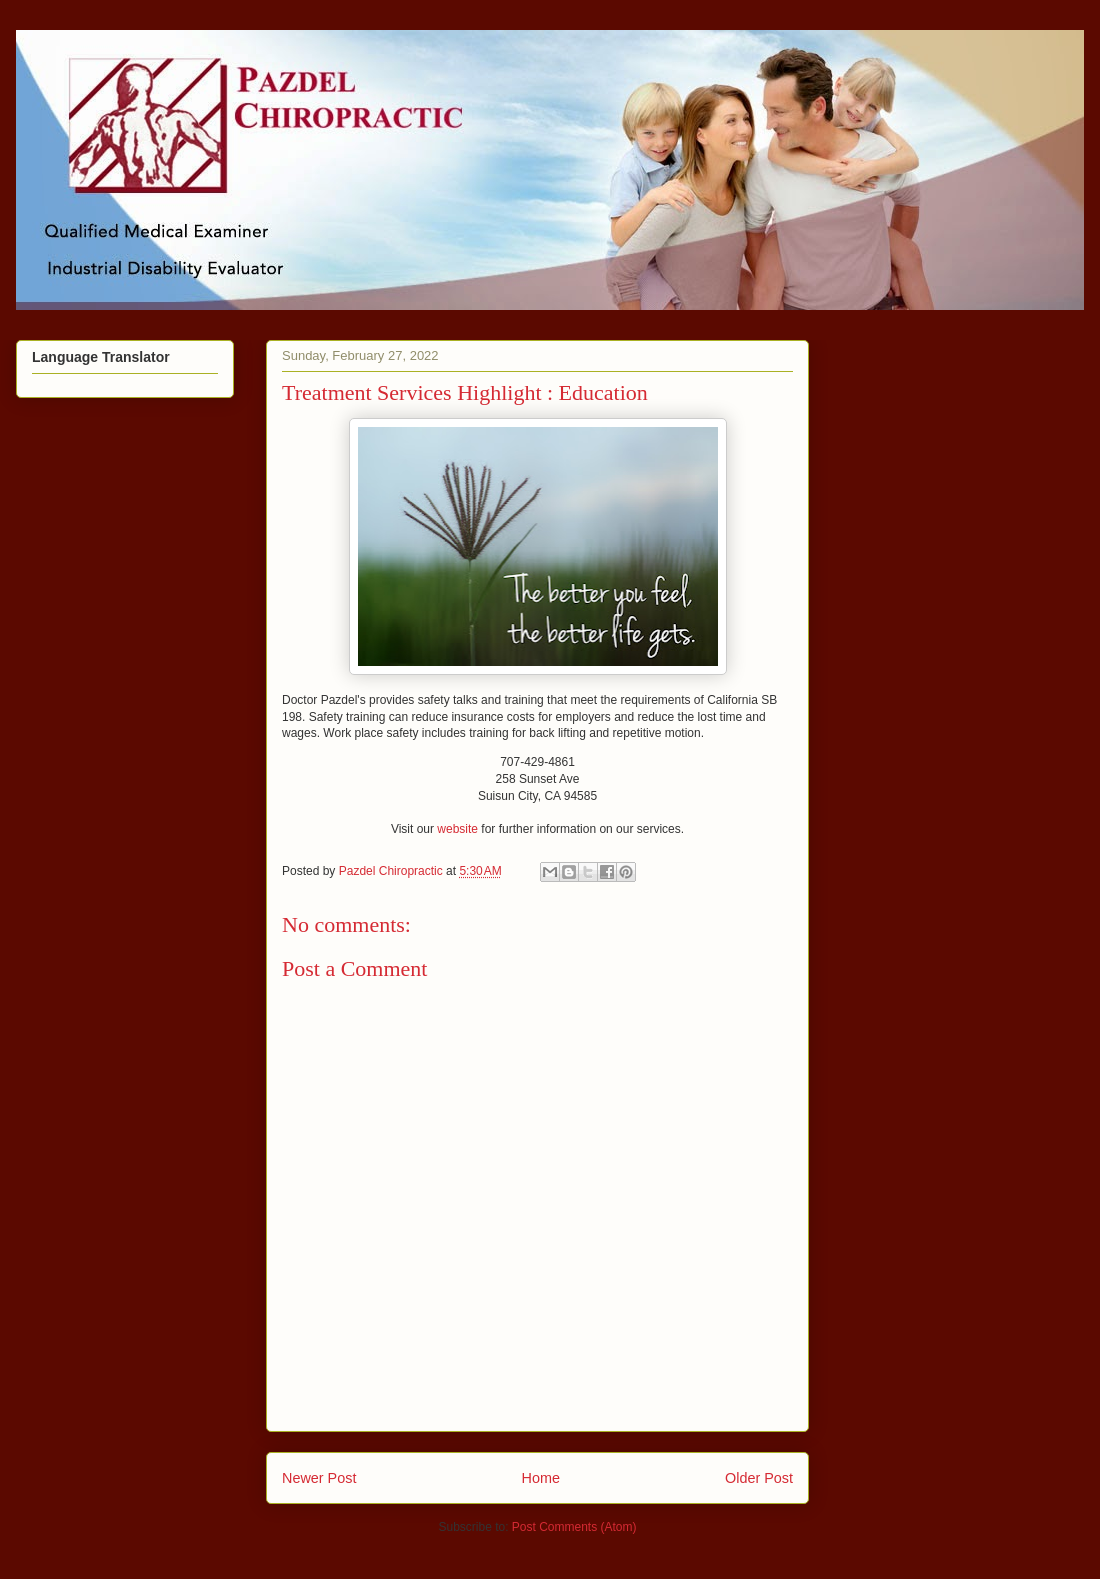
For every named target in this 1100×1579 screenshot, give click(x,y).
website (457, 829)
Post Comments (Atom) (574, 1527)
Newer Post (319, 1478)
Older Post (759, 1478)
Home (541, 1478)
